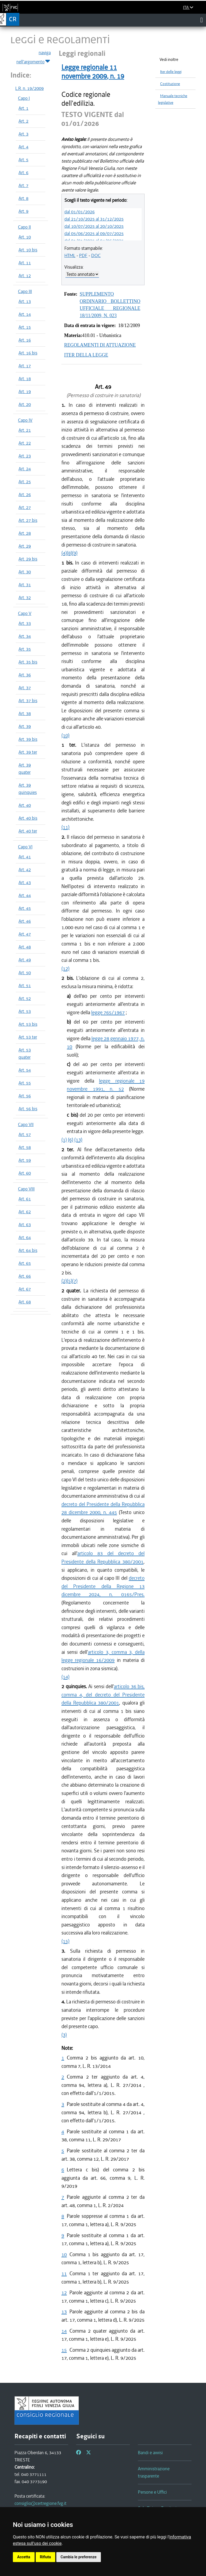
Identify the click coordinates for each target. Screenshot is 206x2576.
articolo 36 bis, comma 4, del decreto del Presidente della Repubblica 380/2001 (103, 1694)
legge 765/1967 (108, 1012)
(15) (65, 1941)
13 (64, 2311)
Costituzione (170, 83)
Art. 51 (25, 985)
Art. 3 (23, 134)
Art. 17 (25, 366)
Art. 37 (25, 688)
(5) (69, 1280)
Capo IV (25, 420)
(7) (75, 1280)
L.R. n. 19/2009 (29, 88)
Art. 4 (23, 147)
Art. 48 (25, 947)
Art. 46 (25, 921)
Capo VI (25, 847)
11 (64, 2273)
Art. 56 (25, 1096)
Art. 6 (23, 172)
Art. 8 (23, 198)
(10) (65, 735)
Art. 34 (25, 636)
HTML (69, 255)
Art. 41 (25, 857)
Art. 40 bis (28, 818)
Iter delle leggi (171, 71)
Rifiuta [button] (45, 2557)
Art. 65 (25, 1263)
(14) (65, 1676)
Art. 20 (25, 404)
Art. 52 (25, 998)
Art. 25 (25, 482)
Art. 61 (25, 1199)
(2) (64, 1280)
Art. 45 (25, 908)
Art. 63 (25, 1224)
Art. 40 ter (28, 831)
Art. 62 (25, 1212)
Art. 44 (25, 895)
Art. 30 (25, 572)
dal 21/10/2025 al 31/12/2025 (94, 219)
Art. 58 (25, 1147)
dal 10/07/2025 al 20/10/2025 (94, 226)
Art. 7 (23, 185)
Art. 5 (23, 160)
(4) (64, 552)
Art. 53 (25, 1011)
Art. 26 (25, 494)
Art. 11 (25, 263)
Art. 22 (25, 443)
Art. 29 (25, 546)
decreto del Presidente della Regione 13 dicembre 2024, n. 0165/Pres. (103, 1586)
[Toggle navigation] (201, 20)
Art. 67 (25, 1289)
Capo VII (26, 1124)
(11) (65, 827)
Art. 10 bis (28, 250)
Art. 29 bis (28, 559)
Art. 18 (25, 379)
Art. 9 (23, 211)
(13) (78, 1139)
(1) (64, 1139)
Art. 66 (25, 1276)
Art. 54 (25, 1070)
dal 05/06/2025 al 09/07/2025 (94, 233)
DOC (96, 255)
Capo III (25, 291)
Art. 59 (25, 1160)
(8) (69, 552)
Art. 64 (25, 1237)
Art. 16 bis (28, 353)
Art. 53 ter (28, 1037)
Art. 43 (25, 882)
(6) (70, 1139)
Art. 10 (25, 237)
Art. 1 (23, 108)
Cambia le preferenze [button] (79, 2557)
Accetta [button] (23, 2557)
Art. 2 (23, 121)
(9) (75, 552)
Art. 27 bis (28, 520)
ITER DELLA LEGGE (86, 355)
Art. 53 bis (28, 1024)
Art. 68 (25, 1302)
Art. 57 (25, 1134)
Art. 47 (25, 934)
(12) (65, 968)
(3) (64, 2034)
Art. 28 (25, 533)
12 (64, 2292)
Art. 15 (25, 327)
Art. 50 (25, 973)
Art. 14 (25, 314)
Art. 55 (25, 1083)
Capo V (24, 613)
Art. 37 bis (28, 700)
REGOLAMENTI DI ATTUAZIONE (100, 345)
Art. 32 (25, 597)
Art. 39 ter (28, 752)
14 (64, 2331)
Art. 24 (25, 469)
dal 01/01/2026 (79, 212)
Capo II (24, 227)
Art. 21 (25, 430)
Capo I (24, 98)
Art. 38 (25, 713)
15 (64, 2350)
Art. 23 (25, 456)
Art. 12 (25, 276)
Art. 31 (25, 585)
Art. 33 (25, 623)
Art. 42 (25, 870)
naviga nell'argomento (33, 57)
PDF (83, 255)
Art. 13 (25, 301)
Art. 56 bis (28, 1109)
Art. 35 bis (28, 662)
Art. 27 (25, 507)
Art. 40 (25, 805)
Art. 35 (25, 649)
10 (64, 2254)
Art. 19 (25, 391)
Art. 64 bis (28, 1250)
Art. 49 (25, 960)
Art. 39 (25, 726)
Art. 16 (25, 340)
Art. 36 (25, 675)
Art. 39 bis (28, 739)
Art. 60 (25, 1173)
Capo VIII (26, 1189)
